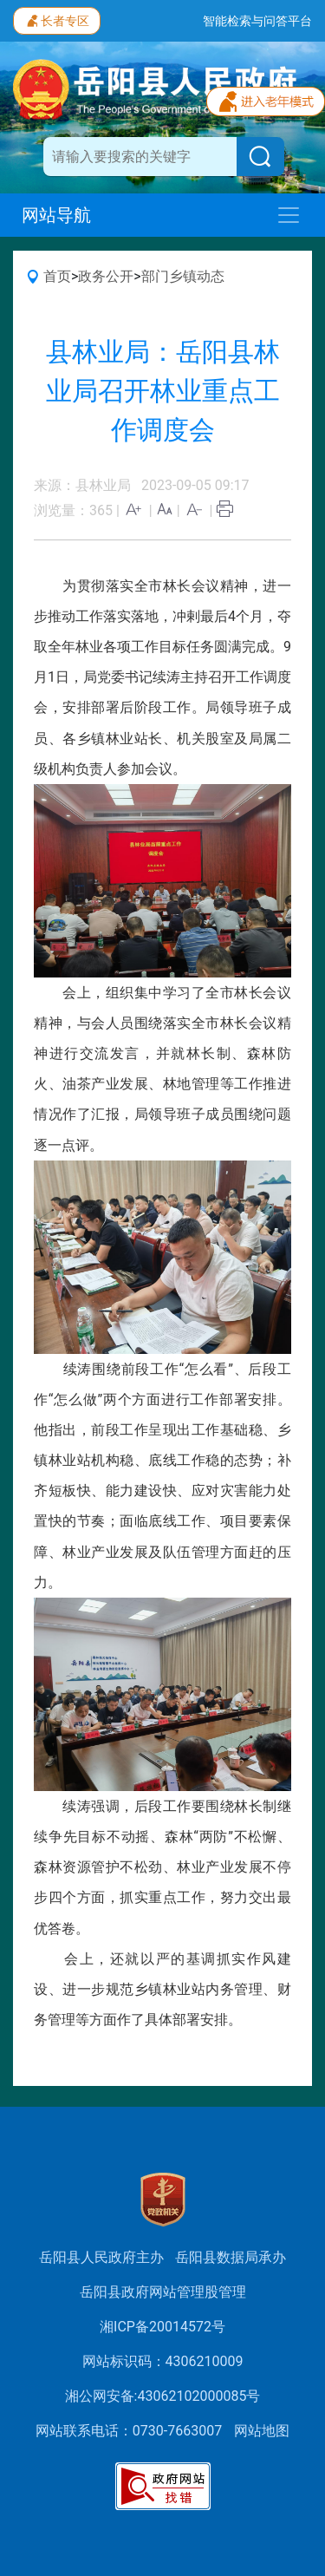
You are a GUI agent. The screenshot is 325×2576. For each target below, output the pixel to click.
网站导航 (56, 215)
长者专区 (56, 19)
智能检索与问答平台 (257, 21)
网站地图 (261, 2430)
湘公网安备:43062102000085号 (163, 2396)
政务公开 (105, 276)
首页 (57, 276)
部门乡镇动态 (182, 276)
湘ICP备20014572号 (162, 2326)
